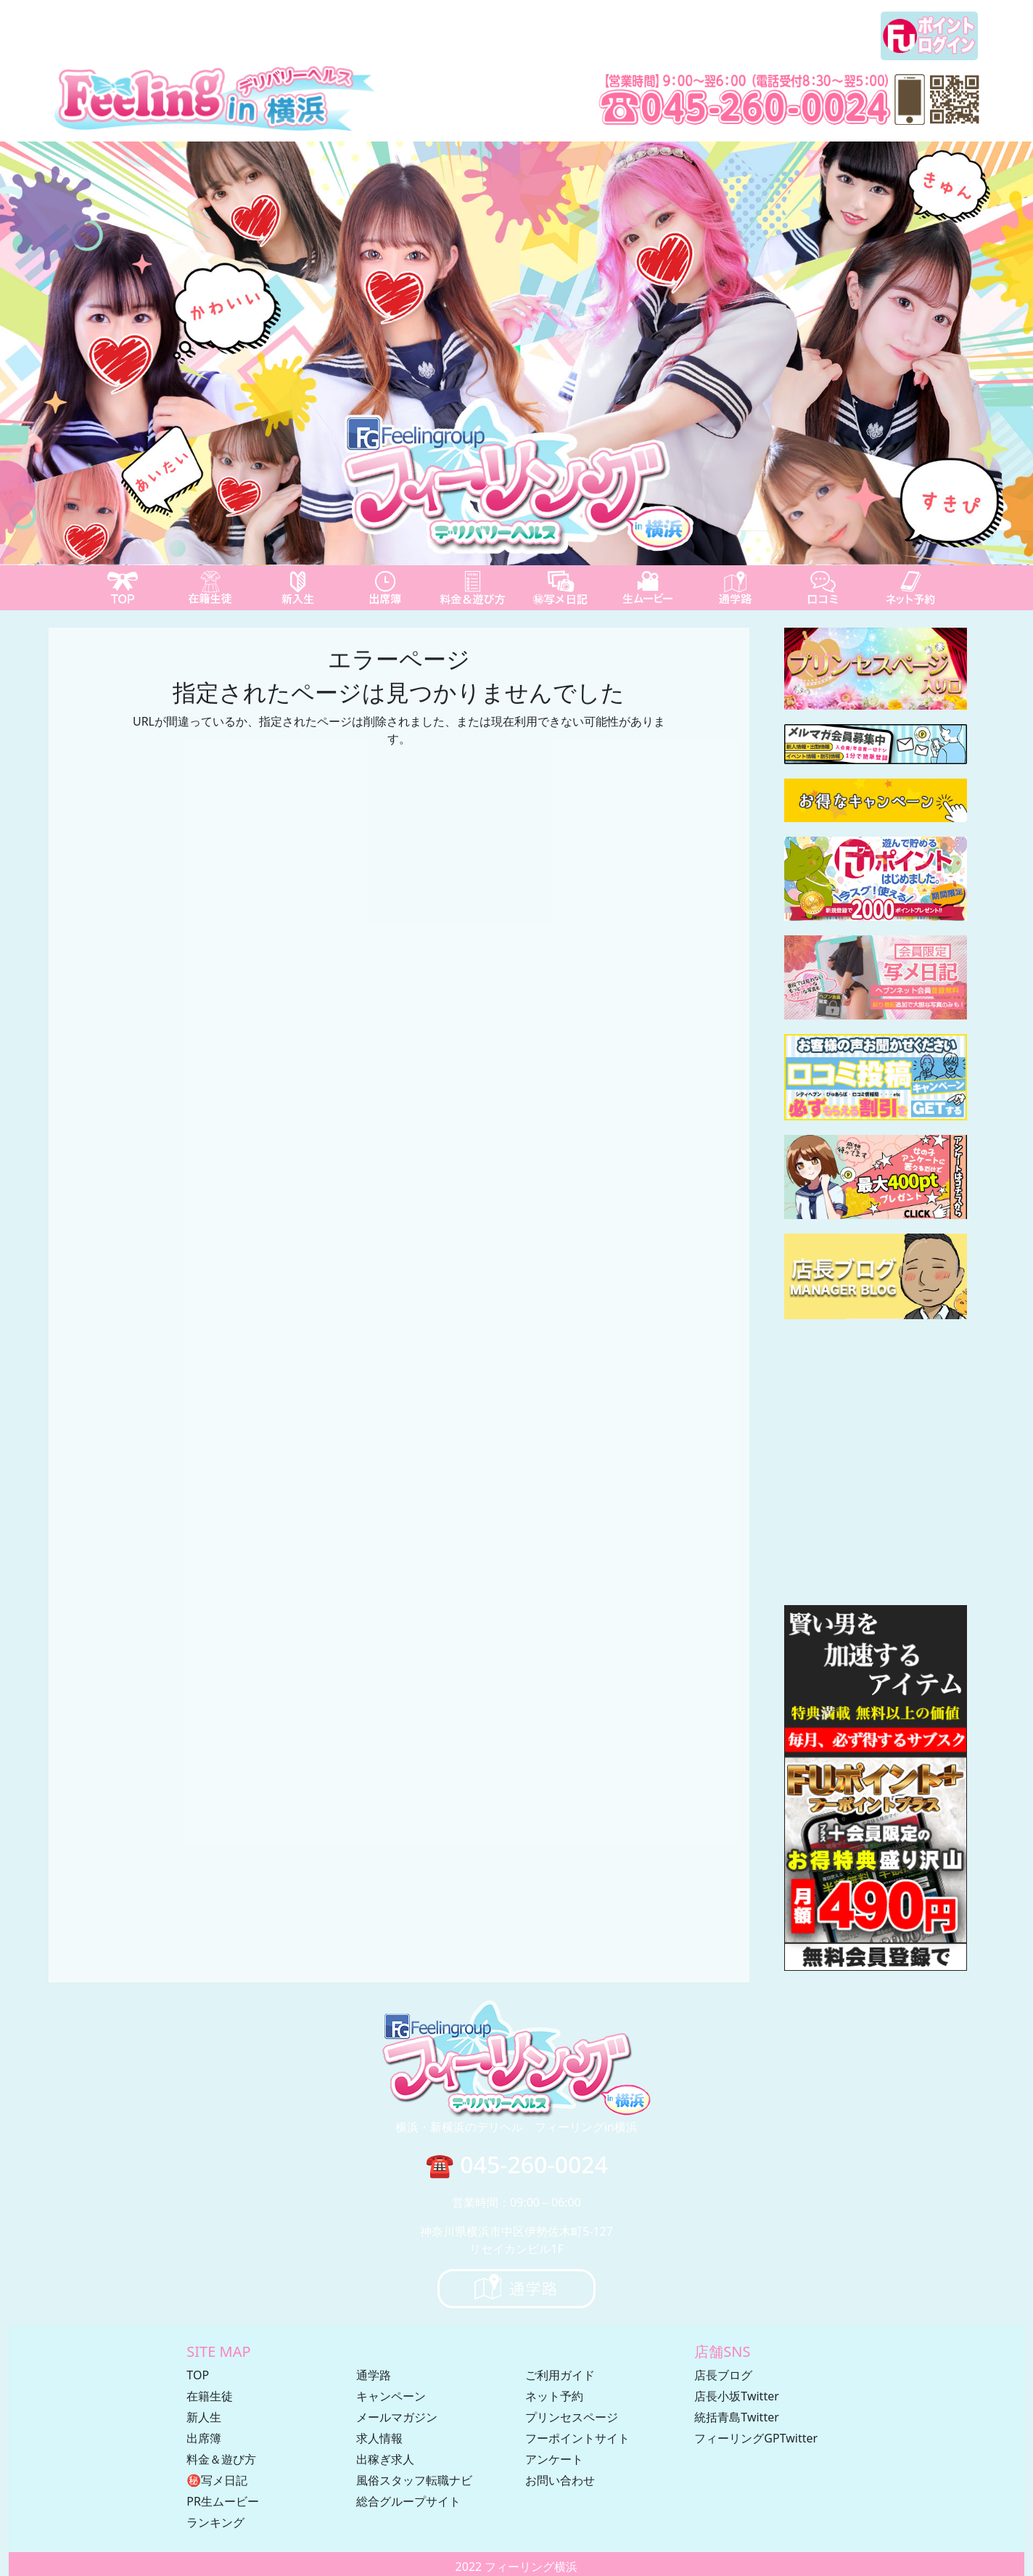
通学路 (373, 2375)
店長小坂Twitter (736, 2396)
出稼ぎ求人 (385, 2459)
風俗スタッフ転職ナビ (414, 2480)
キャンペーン (391, 2396)
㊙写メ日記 (216, 2480)
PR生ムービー (222, 2501)
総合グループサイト (408, 2501)
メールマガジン (396, 2417)
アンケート (554, 2459)
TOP (197, 2375)
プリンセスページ (571, 2417)
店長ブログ (723, 2375)
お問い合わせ (560, 2480)
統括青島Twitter (736, 2417)
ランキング (215, 2522)
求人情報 (379, 2438)
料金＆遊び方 (221, 2459)
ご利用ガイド (560, 2375)
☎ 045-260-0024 (516, 2164)
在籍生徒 (209, 2396)
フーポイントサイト (577, 2438)
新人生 (203, 2417)
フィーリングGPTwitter (756, 2438)
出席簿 (203, 2438)
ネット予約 (554, 2396)
